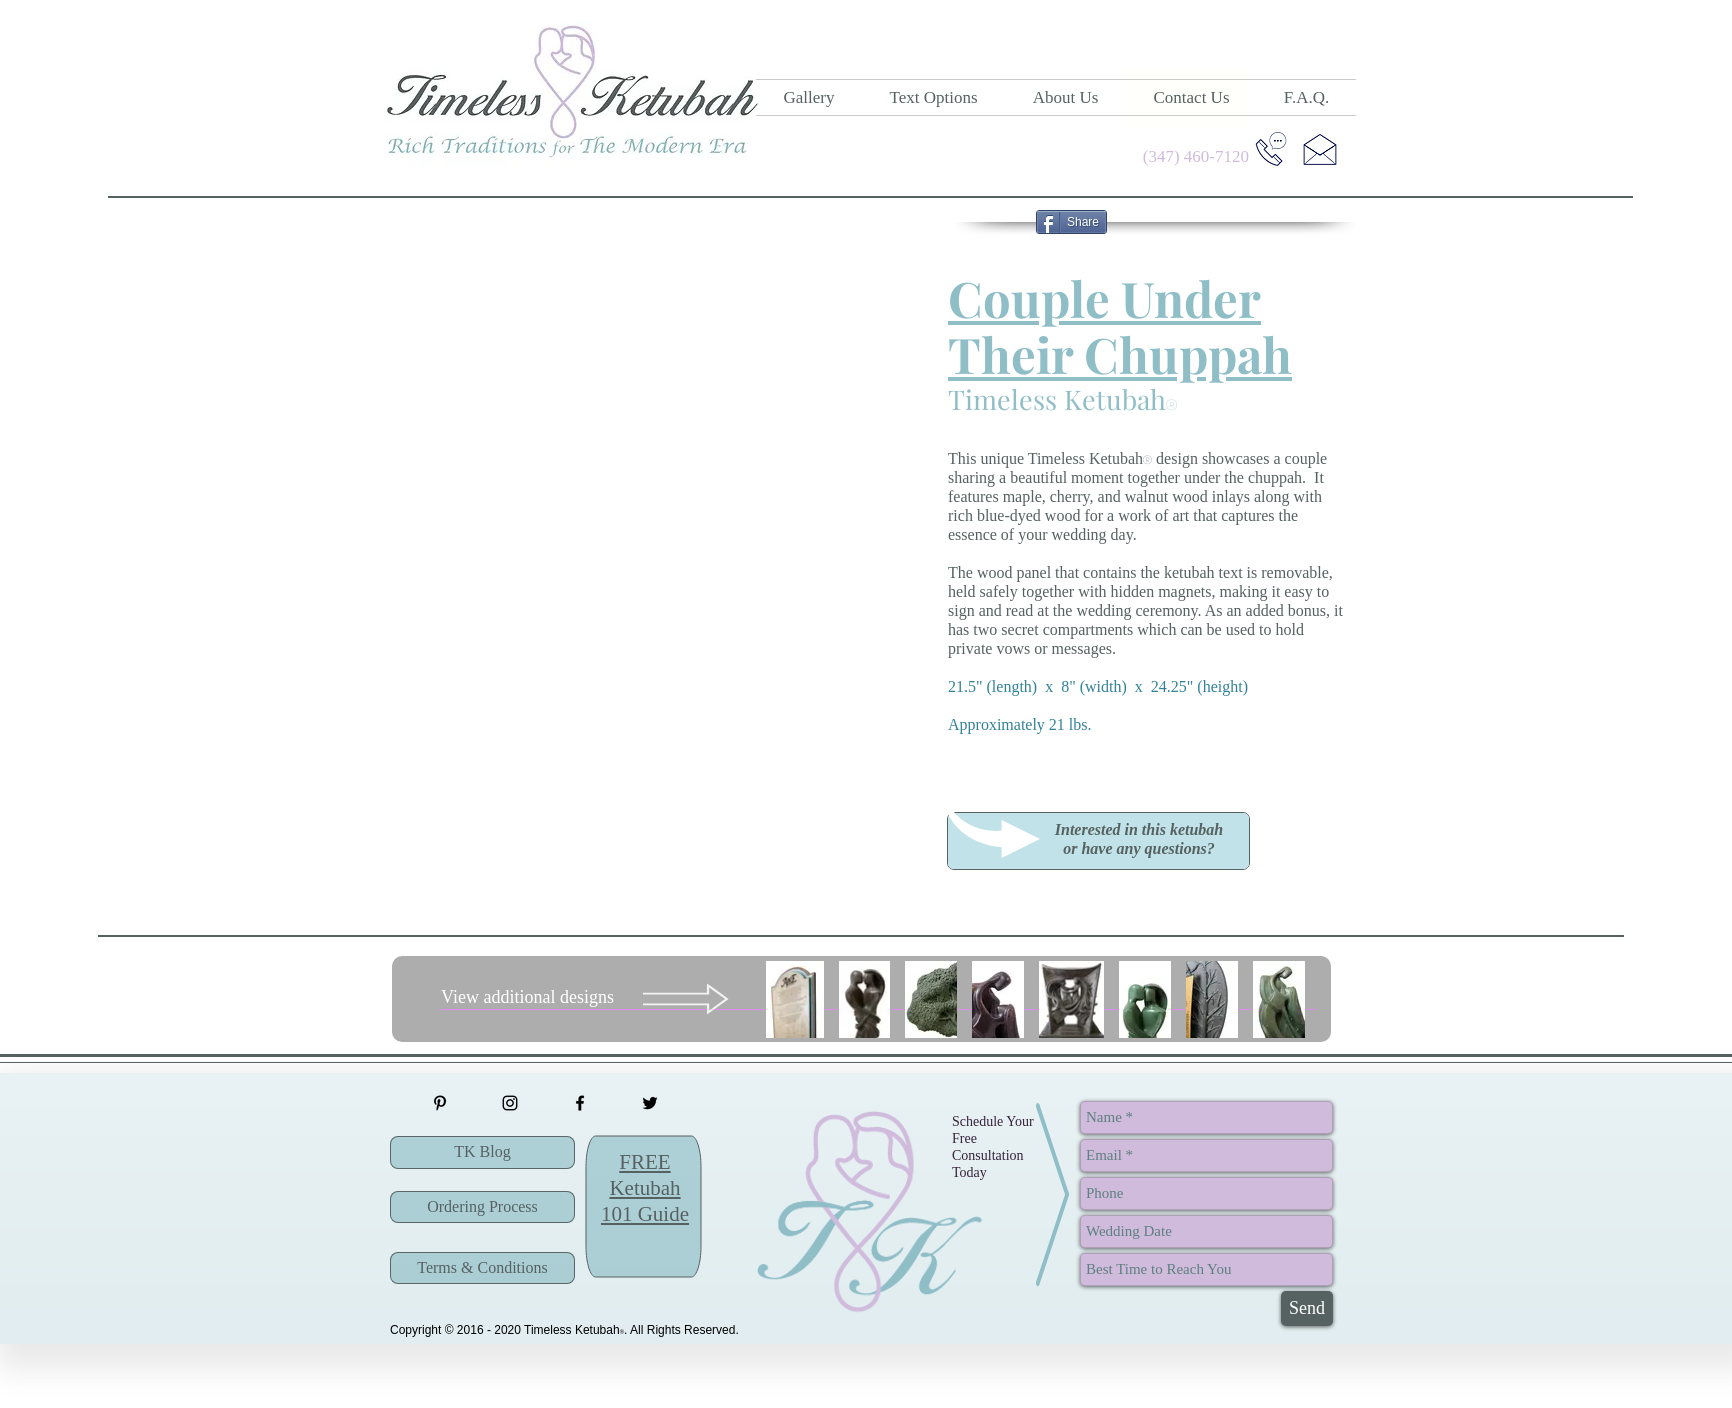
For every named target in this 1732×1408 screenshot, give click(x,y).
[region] (1098, 840)
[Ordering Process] (482, 1207)
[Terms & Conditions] (482, 1268)
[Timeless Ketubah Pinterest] (440, 1103)
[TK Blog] (482, 1152)
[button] (1098, 839)
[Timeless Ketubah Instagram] (510, 1103)
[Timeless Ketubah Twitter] (650, 1103)
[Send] (1307, 1308)
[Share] (1071, 222)
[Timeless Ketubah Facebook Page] (580, 1103)
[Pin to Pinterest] (993, 222)
